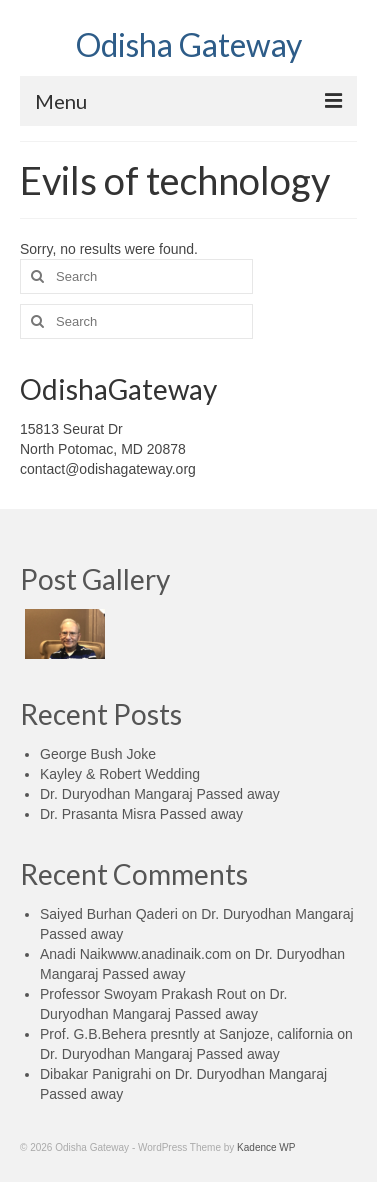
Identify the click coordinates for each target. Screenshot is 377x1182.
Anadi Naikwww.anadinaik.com (135, 954)
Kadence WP (266, 1147)
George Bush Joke (98, 754)
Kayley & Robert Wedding (120, 774)
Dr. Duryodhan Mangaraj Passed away (160, 794)
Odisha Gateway (189, 44)
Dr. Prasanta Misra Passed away (141, 814)
